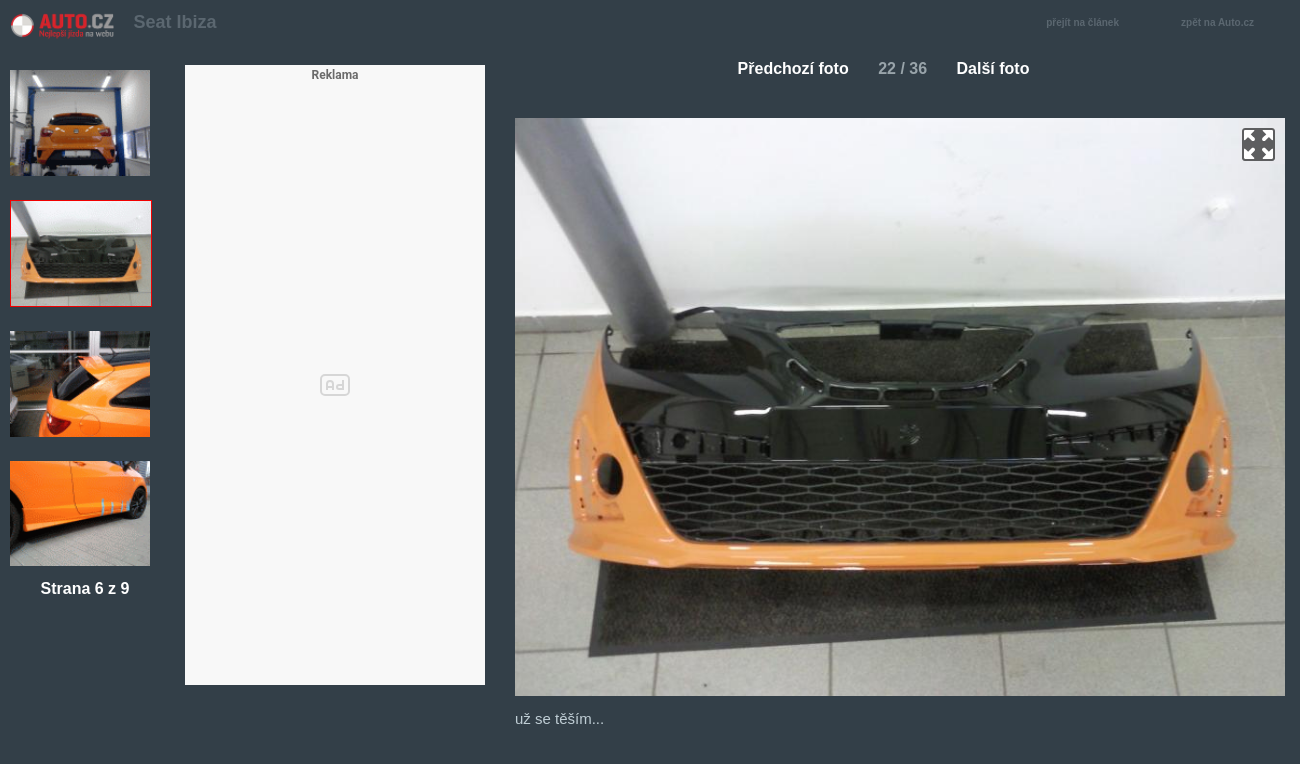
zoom (1258, 144)
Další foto (1001, 68)
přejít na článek (1088, 23)
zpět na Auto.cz (1228, 23)
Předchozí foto (785, 68)
